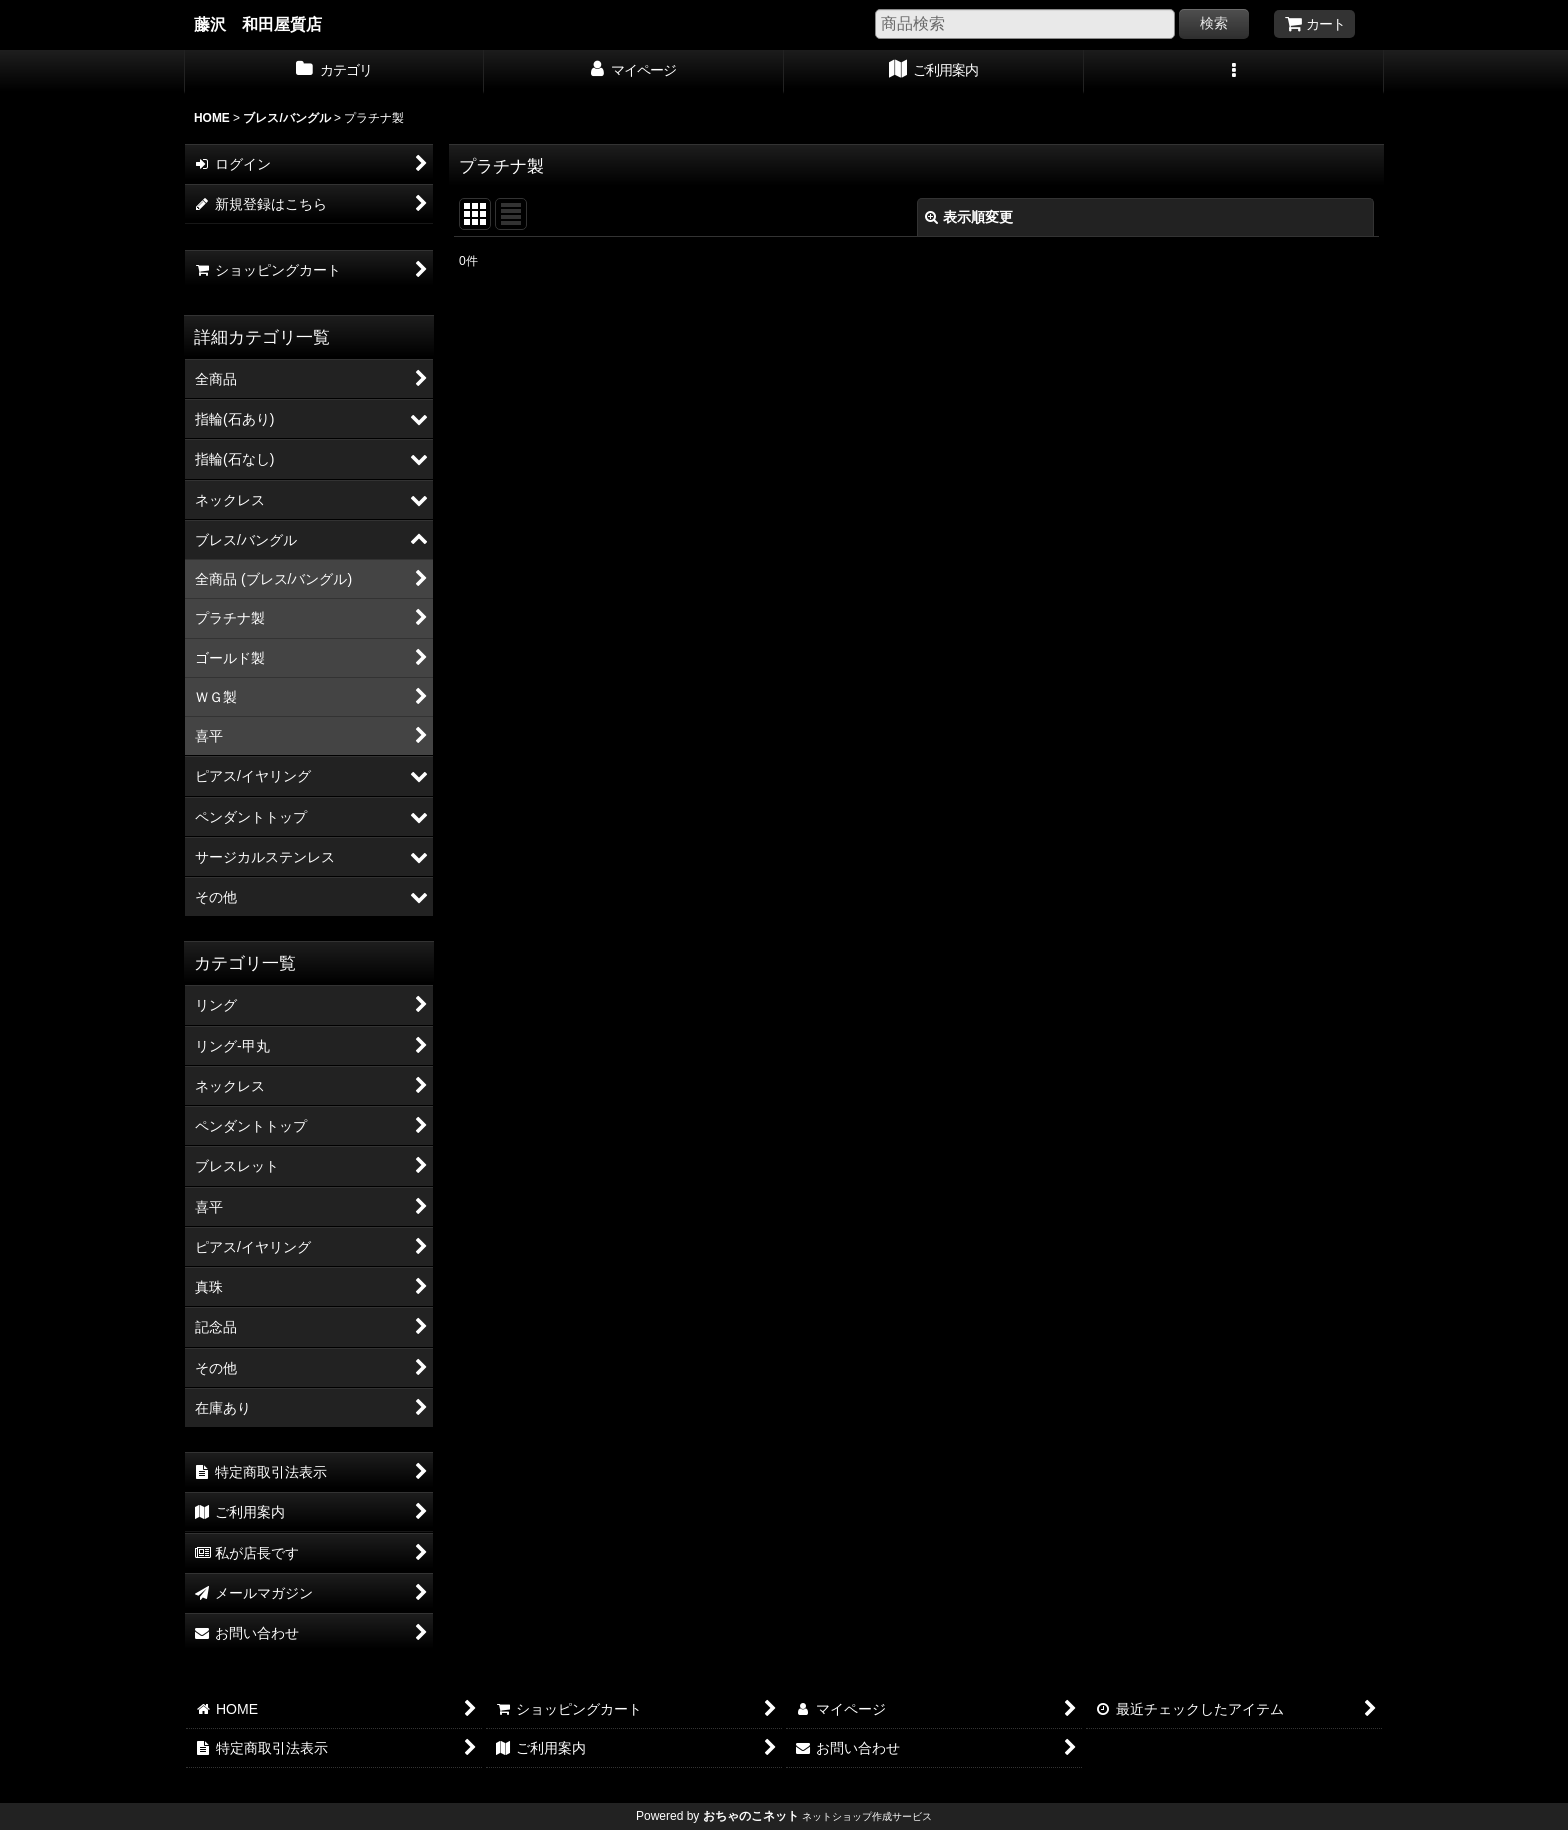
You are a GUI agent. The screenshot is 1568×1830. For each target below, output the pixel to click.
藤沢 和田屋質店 (258, 24)
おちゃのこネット (751, 1816)
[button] (1234, 72)
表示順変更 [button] (969, 217)
